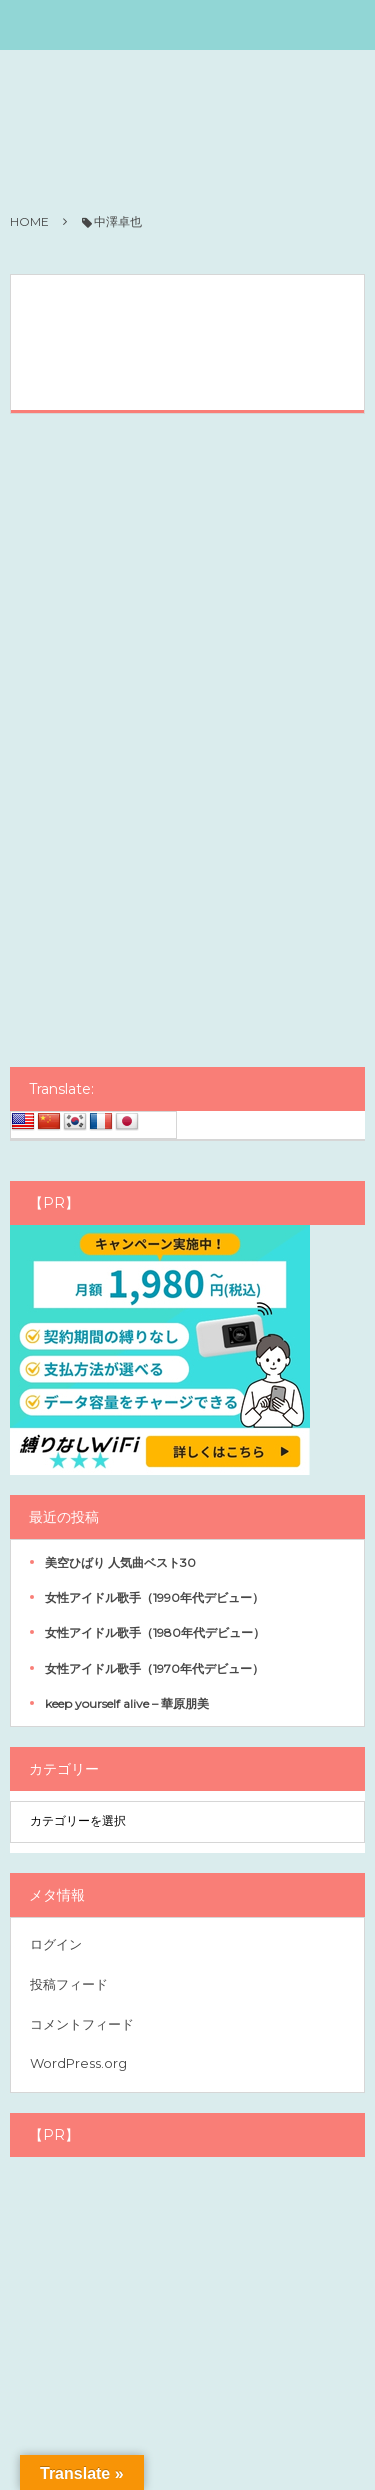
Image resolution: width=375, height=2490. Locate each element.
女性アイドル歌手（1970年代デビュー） (154, 1668)
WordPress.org (78, 2063)
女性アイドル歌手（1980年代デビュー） (155, 1632)
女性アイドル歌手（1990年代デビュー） (154, 1597)
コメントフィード (82, 2024)
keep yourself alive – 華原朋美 (127, 1703)
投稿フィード (69, 1984)
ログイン (56, 1944)
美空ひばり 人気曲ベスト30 (120, 1562)
